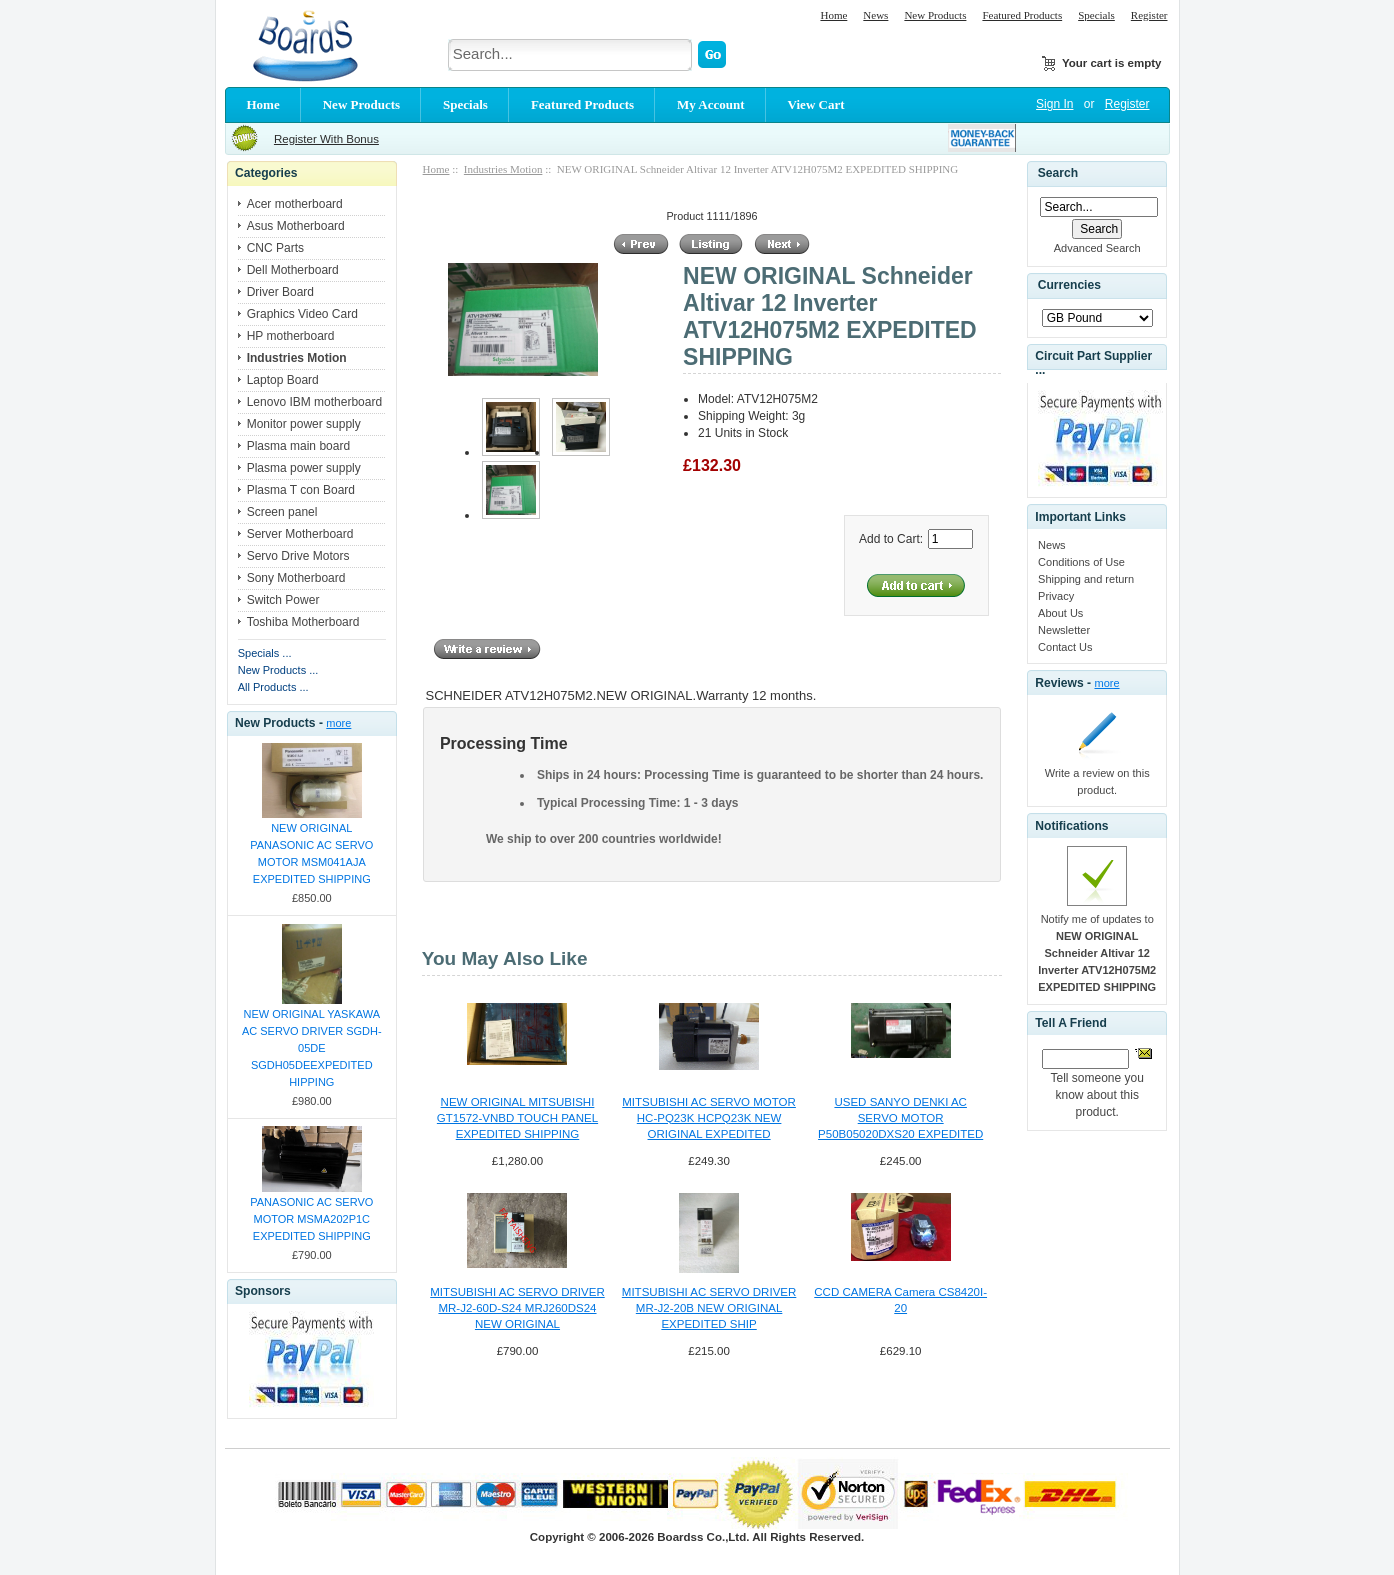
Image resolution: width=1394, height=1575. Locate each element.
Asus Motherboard (296, 226)
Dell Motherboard (293, 270)
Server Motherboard (300, 534)
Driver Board (280, 292)
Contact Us (1065, 647)
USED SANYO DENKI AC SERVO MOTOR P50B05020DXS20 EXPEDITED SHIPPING (900, 1119)
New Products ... (278, 670)
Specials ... (265, 653)
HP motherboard (291, 336)
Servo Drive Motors (298, 556)
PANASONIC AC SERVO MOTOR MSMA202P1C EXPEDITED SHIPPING (311, 1219)
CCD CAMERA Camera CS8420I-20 (900, 1300)
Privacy (1056, 596)
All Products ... (273, 687)
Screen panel (282, 512)
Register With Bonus (326, 139)
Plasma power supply (304, 468)
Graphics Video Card (302, 314)
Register (1149, 15)
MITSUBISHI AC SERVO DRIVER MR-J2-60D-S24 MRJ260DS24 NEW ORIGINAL (517, 1308)
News (875, 15)
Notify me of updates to (1097, 953)
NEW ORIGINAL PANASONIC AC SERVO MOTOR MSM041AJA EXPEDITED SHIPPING (311, 853)
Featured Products (1022, 15)
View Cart (816, 104)
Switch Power (283, 600)
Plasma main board (298, 446)
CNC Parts (275, 248)
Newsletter (1064, 630)
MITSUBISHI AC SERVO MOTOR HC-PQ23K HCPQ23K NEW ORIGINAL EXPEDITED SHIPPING (709, 1119)
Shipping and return (1086, 579)
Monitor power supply (304, 424)
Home (833, 15)
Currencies (1069, 286)
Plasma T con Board (301, 490)
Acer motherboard (295, 204)
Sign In (1054, 104)
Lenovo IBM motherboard (314, 402)
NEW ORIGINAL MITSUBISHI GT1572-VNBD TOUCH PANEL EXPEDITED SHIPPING (517, 1118)
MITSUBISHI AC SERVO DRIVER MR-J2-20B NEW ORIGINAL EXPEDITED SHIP (709, 1308)
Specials (1096, 15)
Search (1058, 173)
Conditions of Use (1081, 562)
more (338, 723)
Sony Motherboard (296, 578)
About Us (1060, 613)
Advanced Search (1097, 248)
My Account (711, 104)
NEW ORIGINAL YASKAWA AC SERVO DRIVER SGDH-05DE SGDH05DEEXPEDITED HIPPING (312, 1048)
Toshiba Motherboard (303, 622)
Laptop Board (283, 380)
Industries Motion (503, 169)
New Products (935, 15)
